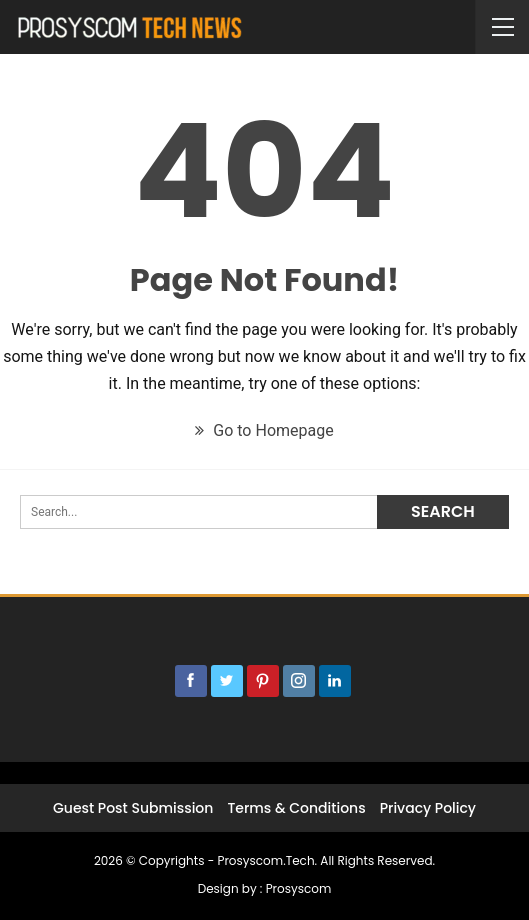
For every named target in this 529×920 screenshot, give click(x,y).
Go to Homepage (264, 430)
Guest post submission (133, 808)
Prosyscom (299, 888)
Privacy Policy (428, 808)
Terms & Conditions (296, 808)
